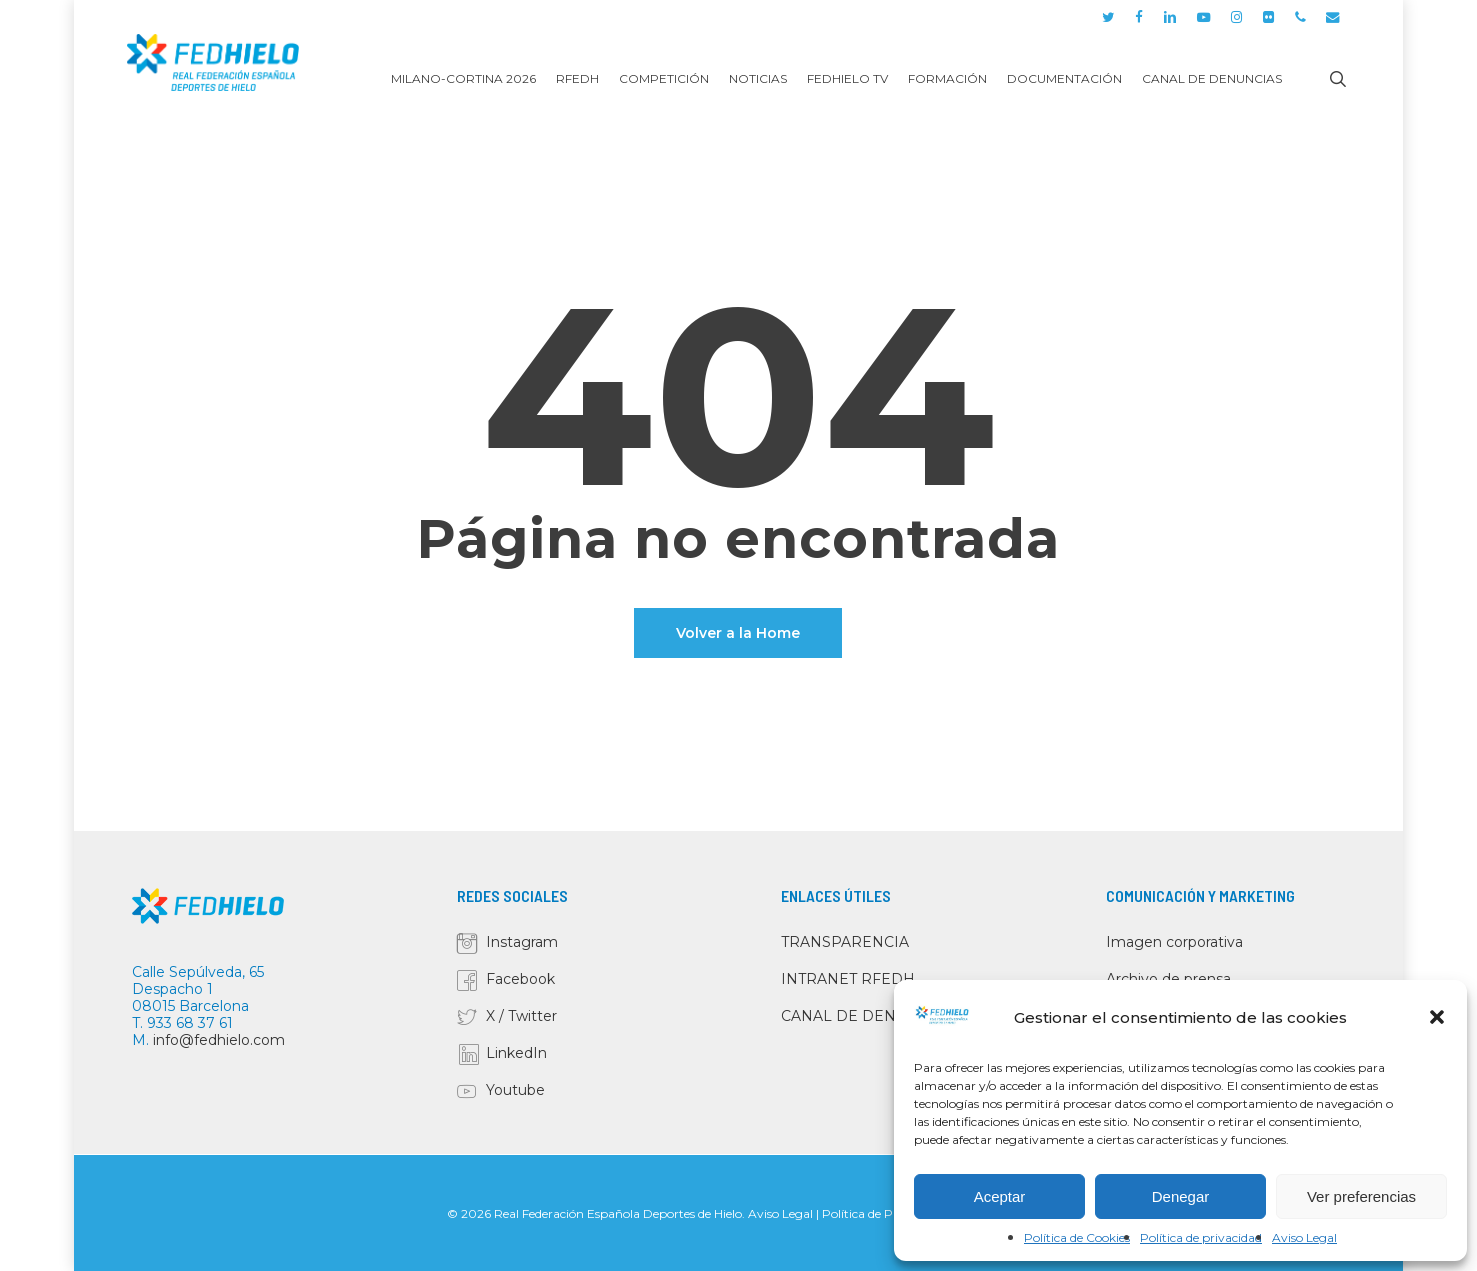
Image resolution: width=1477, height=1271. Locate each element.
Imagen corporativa (1174, 942)
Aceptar (1000, 1196)
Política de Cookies (1077, 1237)
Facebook (520, 979)
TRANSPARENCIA (845, 942)
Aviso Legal (1304, 1237)
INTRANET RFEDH (848, 979)
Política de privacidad (1201, 1237)
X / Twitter (521, 1016)
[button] (1437, 1017)
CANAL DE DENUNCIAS (867, 1016)
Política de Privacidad (883, 1213)
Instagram (522, 942)
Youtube (515, 1090)
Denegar (1181, 1196)
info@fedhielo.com (219, 1040)
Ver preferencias (1361, 1196)
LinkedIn (516, 1053)
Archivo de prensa (1168, 979)
